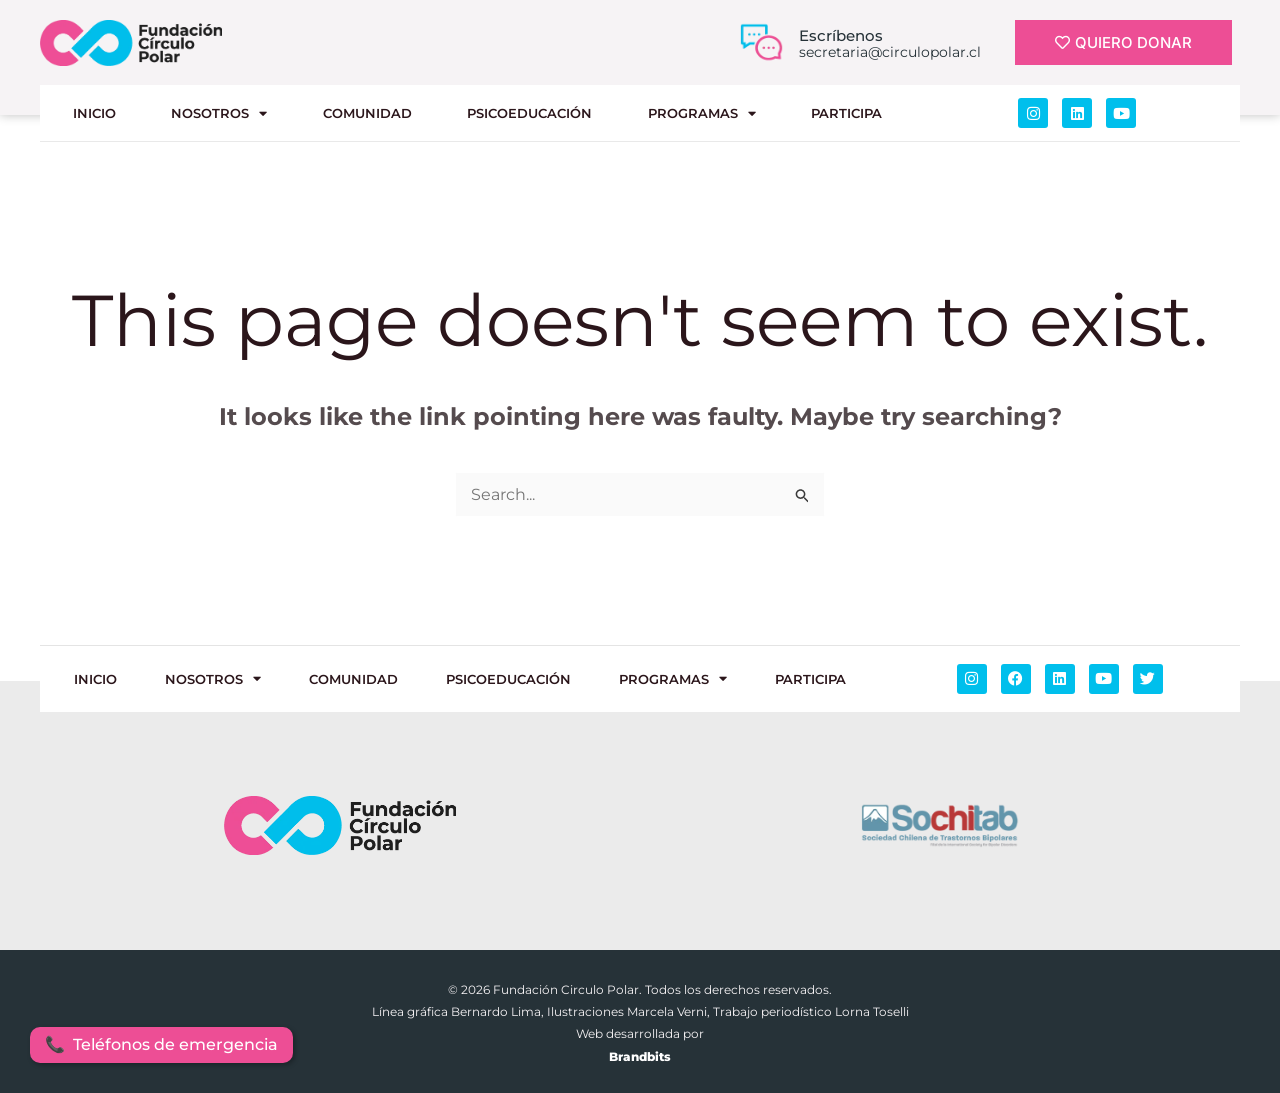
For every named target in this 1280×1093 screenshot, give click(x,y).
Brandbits (640, 1056)
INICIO (94, 113)
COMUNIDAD (367, 113)
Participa (846, 113)
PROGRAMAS (702, 113)
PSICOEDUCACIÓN (529, 113)
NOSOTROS (219, 113)
